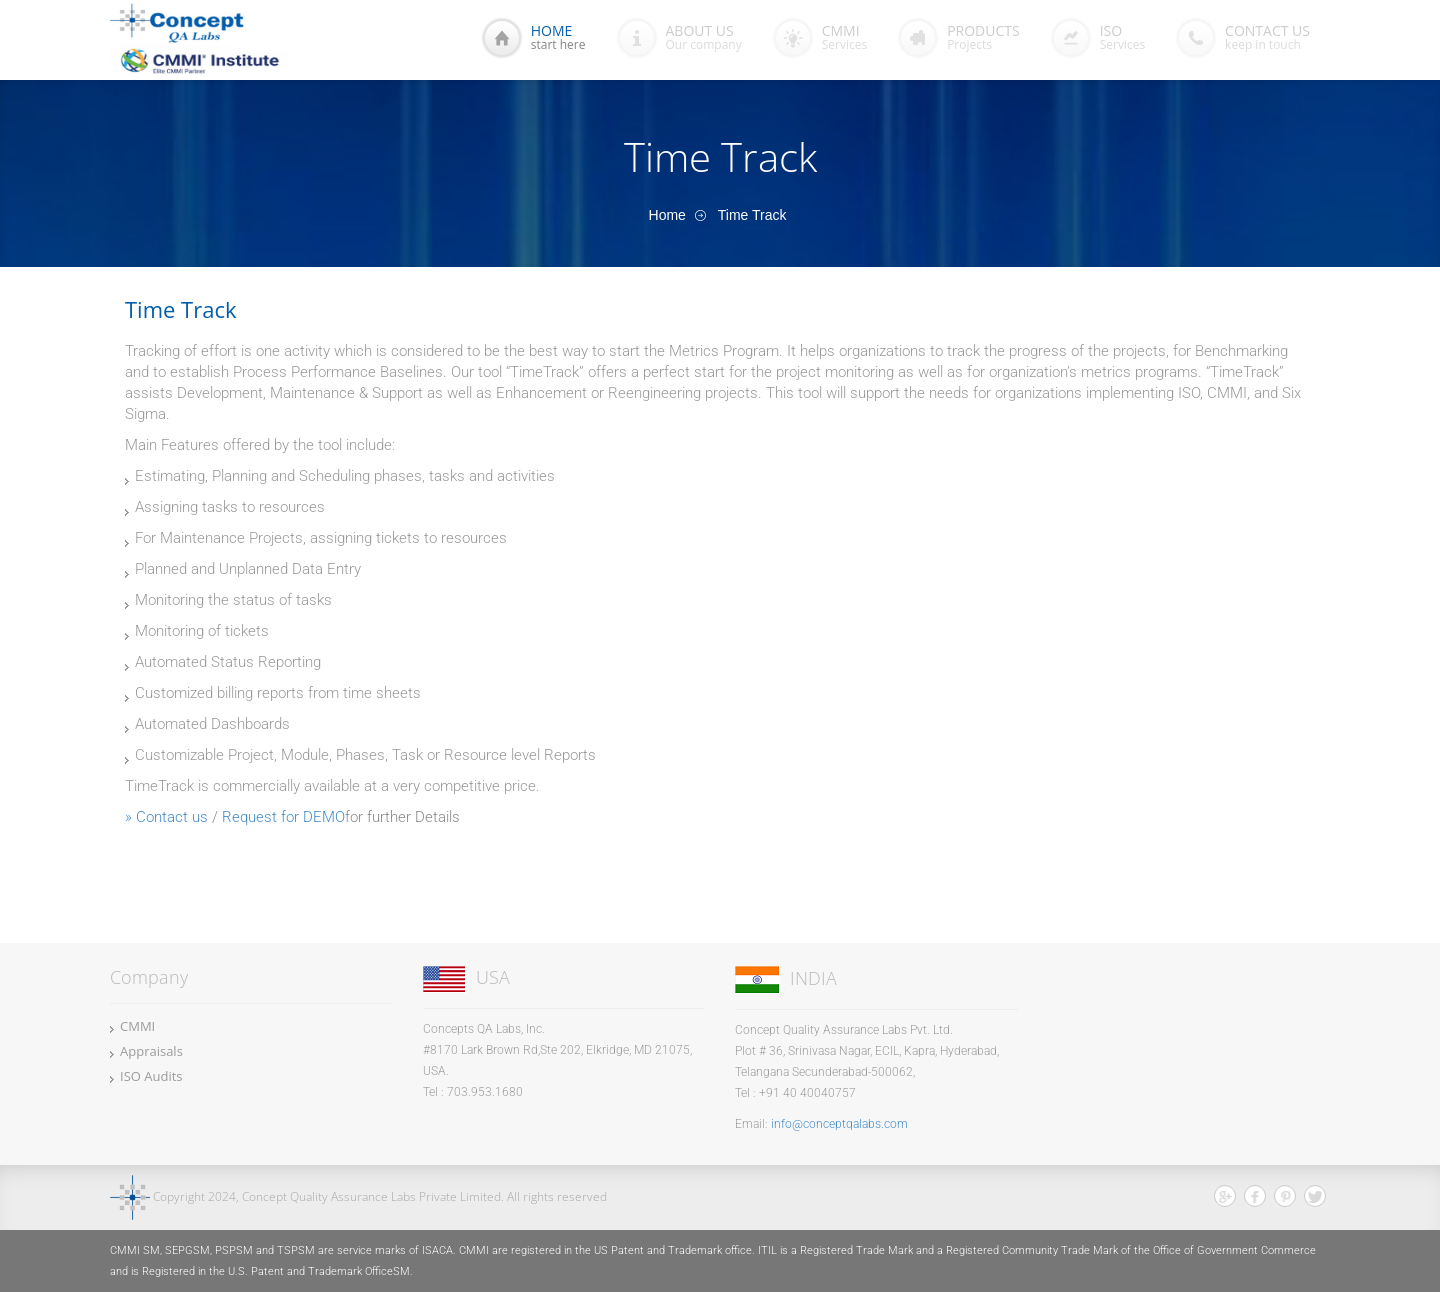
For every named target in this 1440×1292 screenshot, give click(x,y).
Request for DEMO (283, 817)
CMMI (137, 1026)
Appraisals (151, 1051)
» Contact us (166, 817)
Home (667, 215)
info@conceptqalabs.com (839, 1124)
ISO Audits (151, 1076)
